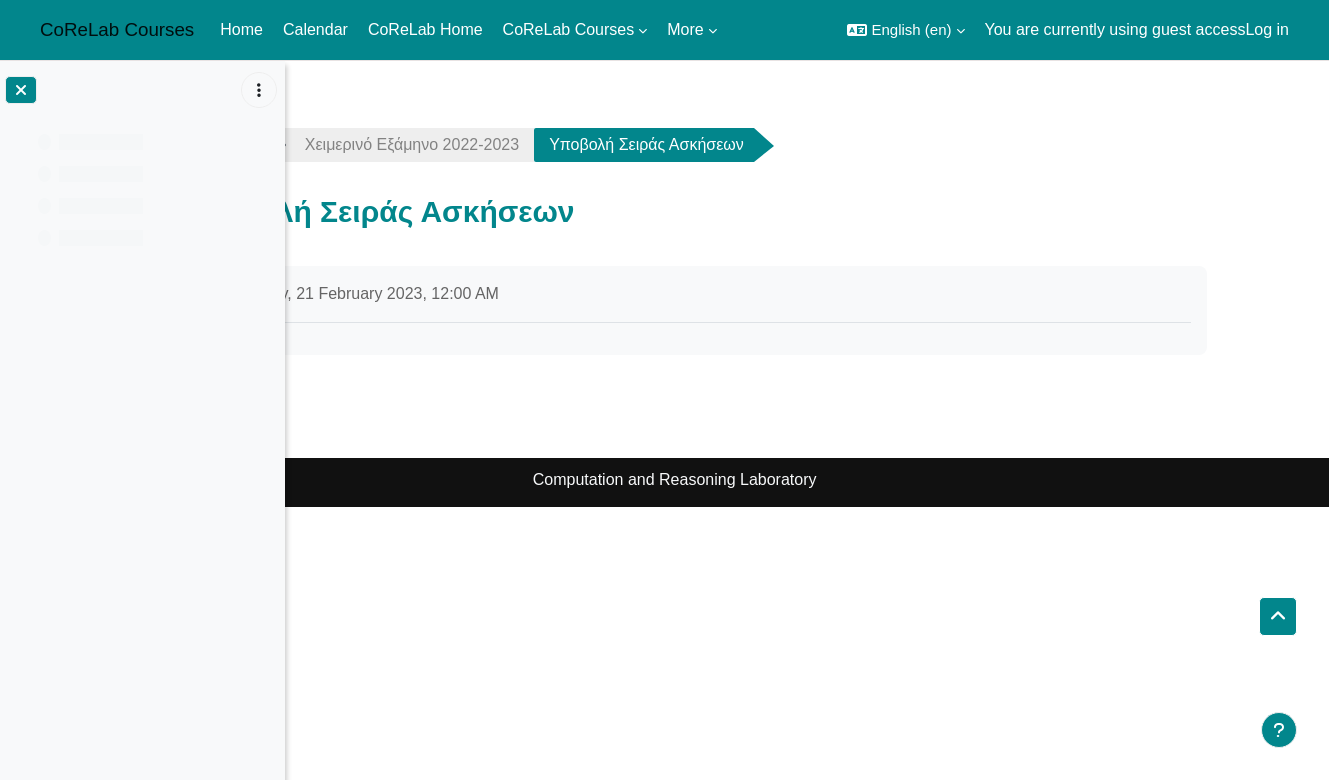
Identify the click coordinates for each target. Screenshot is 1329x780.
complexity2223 (378, 144)
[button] (905, 30)
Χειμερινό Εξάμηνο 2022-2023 (592, 144)
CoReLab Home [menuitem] (425, 29)
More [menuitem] (685, 29)
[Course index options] (259, 90)
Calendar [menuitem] (315, 29)
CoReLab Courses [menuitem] (569, 29)
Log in (1267, 29)
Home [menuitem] (241, 29)
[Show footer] (1279, 730)
